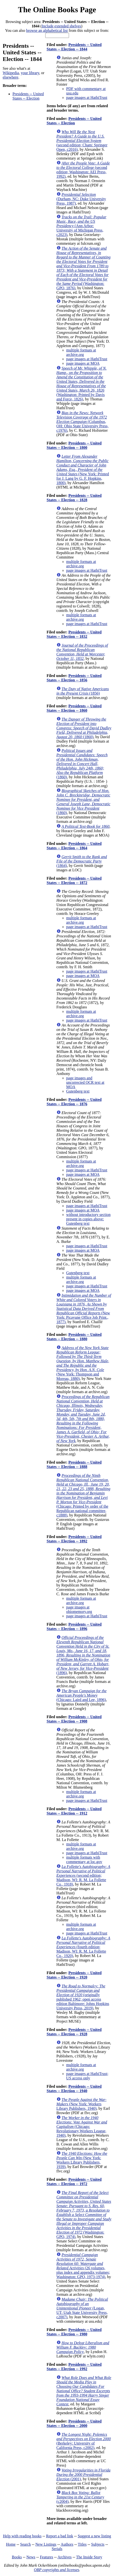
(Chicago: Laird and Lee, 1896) (82, 1695)
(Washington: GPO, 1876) (84, 268)
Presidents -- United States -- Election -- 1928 (74, 2032)
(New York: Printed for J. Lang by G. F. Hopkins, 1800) (83, 469)
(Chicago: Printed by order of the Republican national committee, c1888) (83, 1495)
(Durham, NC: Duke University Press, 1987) (81, 198)
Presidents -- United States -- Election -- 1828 (74, 497)
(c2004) (80, 2497)
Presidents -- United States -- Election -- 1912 (74, 1811)
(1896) (83, 1655)
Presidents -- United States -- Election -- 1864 (74, 845)
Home (11, 2544)
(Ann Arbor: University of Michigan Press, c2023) (81, 226)
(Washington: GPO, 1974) (84, 2215)
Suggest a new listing (94, 2536)
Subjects (97, 2544)
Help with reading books (22, 2536)
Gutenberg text (78, 1091)
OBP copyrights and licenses (56, 2570)
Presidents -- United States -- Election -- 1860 (74, 708)
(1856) (83, 691)
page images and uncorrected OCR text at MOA (85, 1082)
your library (30, 73)
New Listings (46, 2544)
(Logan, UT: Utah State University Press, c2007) (82, 2308)
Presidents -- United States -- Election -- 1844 (74, 47)
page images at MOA (83, 363)
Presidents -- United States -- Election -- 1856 (74, 678)
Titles (82, 2544)
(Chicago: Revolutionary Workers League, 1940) (82, 2126)
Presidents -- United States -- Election (28, 96)
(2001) (84, 2474)
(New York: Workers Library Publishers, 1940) (82, 2104)
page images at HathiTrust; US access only (87, 2076)
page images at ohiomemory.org (79, 1609)
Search (25, 2544)
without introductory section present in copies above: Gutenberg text (88, 1218)
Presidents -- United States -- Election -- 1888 (74, 1464)
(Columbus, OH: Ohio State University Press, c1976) (83, 421)
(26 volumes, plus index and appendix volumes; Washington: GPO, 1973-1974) (83, 2266)
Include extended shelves (61, 26)
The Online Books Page (57, 9)
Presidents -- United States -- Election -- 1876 (74, 1101)
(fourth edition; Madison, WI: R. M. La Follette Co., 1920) (83, 1947)
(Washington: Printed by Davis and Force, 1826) (82, 383)
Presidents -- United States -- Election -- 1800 (74, 445)
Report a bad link (59, 2536)
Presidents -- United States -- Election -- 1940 (74, 2088)
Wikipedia (11, 73)
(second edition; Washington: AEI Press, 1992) (83, 169)
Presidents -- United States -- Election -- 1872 (74, 880)
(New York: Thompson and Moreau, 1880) (83, 1363)
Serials (57, 2549)
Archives (64, 2557)
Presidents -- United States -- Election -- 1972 (74, 2181)
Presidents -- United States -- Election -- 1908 (74, 1719)
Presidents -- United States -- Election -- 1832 (74, 634)
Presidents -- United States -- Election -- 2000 (74, 2423)
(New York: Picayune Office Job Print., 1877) (84, 1308)
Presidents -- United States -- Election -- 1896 (74, 1626)
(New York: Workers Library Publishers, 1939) (82, 2160)
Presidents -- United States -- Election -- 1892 (74, 1539)
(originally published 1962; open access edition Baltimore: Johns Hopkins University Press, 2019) (83, 1997)
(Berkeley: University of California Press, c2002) (84, 2441)
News (30, 2557)
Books (17, 2557)
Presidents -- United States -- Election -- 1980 (74, 2332)
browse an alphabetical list (47, 30)
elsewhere (10, 77)
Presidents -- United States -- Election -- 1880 (74, 1336)
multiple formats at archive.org (81, 352)
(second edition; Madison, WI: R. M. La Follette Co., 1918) (83, 1875)
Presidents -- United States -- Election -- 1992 (74, 2366)
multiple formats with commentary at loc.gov (84, 1859)
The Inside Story (89, 2557)
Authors (67, 2544)
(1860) (84, 728)
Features (46, 2557)
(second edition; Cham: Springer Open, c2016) (82, 141)
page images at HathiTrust (86, 97)
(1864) (82, 861)
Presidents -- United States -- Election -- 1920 (74, 1975)
